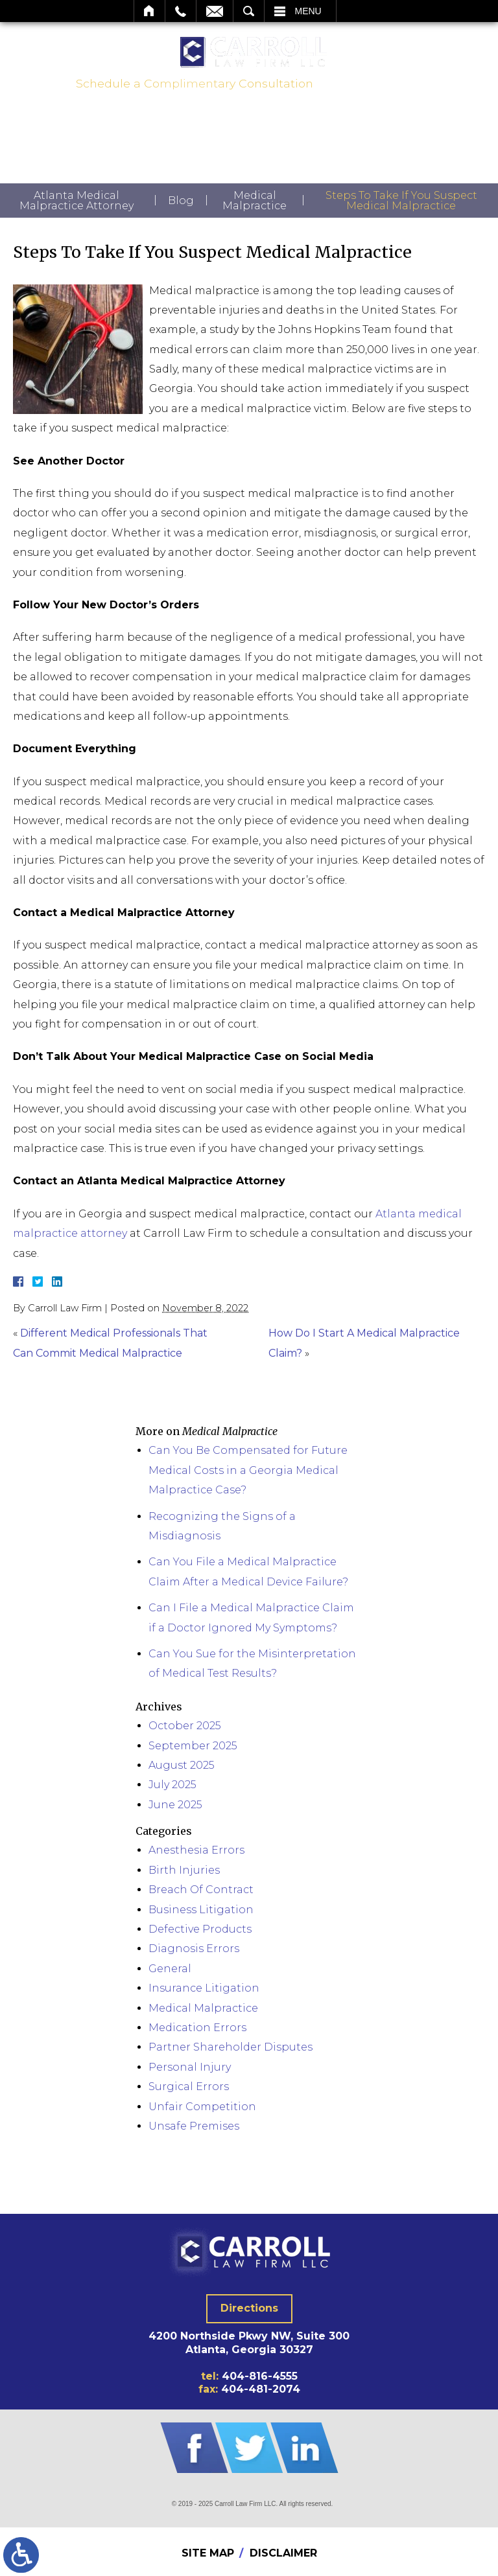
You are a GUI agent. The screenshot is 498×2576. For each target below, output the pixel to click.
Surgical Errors (188, 2086)
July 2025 (172, 1784)
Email (214, 11)
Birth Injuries (184, 1870)
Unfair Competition (202, 2106)
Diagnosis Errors (193, 1948)
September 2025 (192, 1746)
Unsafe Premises (193, 2126)
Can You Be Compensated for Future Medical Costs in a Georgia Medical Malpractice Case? (248, 1470)
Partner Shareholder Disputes (230, 2047)
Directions (249, 2308)
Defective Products (200, 1929)
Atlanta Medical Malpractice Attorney (76, 200)
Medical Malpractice (254, 200)
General (169, 1968)
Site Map (208, 2553)
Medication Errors (197, 2027)
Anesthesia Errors (196, 1850)
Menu (308, 11)
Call (180, 11)
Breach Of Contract (201, 1889)
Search (248, 11)
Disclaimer (283, 2553)
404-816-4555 (371, 84)
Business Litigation (201, 1909)
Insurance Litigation (203, 1988)
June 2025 (175, 1805)
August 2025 (181, 1765)
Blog (181, 200)
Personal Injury (189, 2067)
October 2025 (184, 1725)
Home (149, 11)
